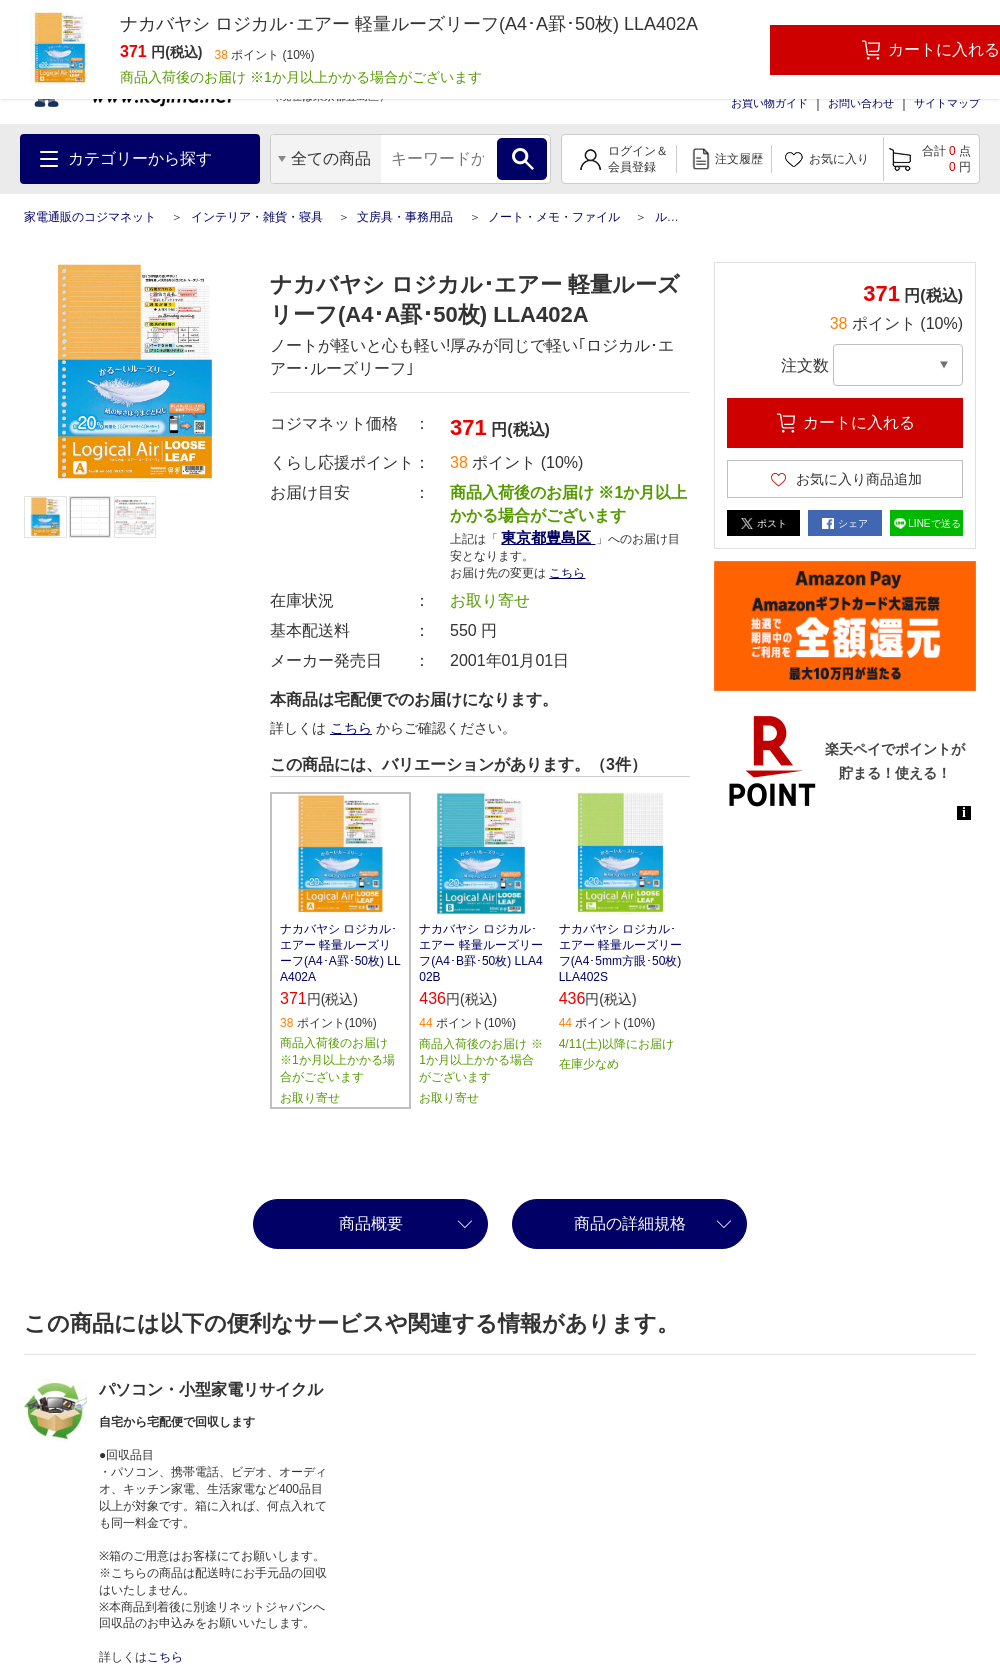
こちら (567, 573)
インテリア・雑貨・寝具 (257, 217)
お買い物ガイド (769, 103)
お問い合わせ (861, 103)
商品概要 (371, 1223)
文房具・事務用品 (405, 217)
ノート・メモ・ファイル (554, 217)
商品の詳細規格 (630, 1223)
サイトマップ (947, 103)
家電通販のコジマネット (90, 217)
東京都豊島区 (548, 537)
